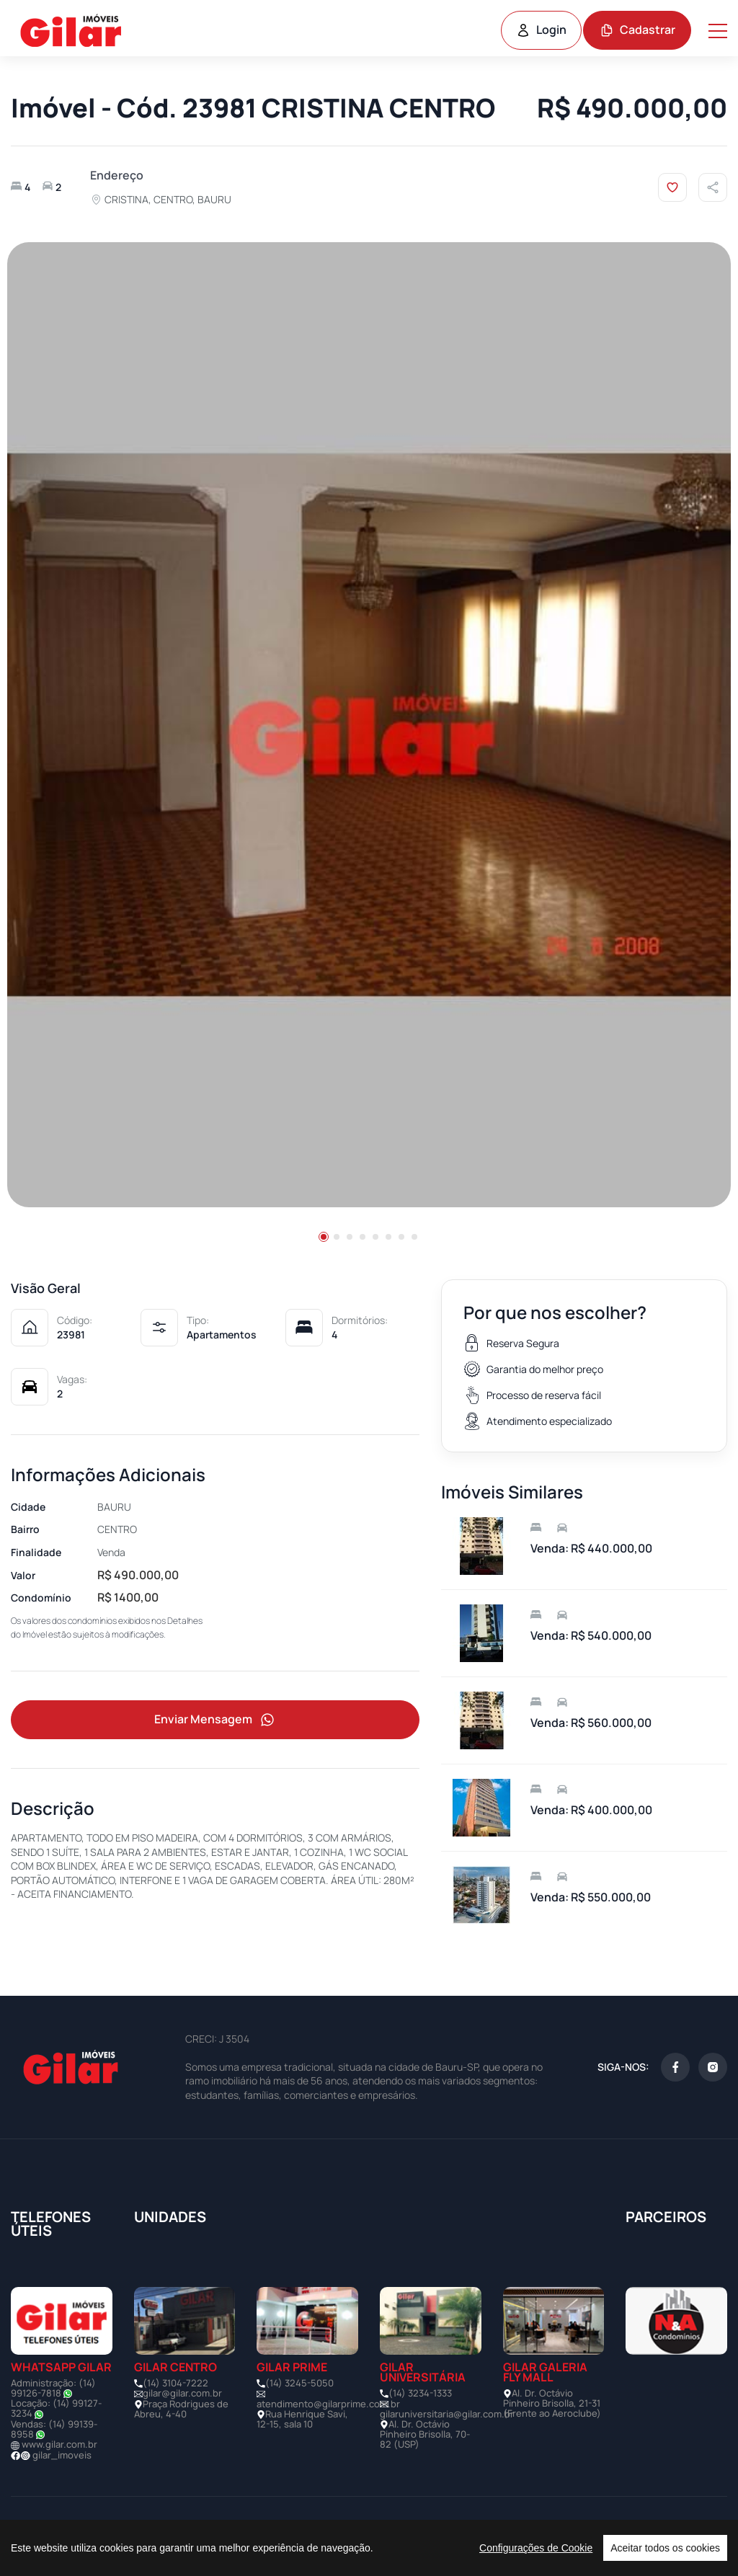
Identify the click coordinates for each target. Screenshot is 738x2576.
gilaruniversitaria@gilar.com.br (447, 2414)
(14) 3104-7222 (175, 2383)
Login (541, 29)
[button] (323, 1237)
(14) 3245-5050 (299, 2383)
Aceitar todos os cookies (665, 2548)
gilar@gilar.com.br (182, 2393)
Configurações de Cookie (535, 2548)
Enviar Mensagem (215, 1720)
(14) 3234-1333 (420, 2393)
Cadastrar (637, 29)
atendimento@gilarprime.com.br (328, 2404)
